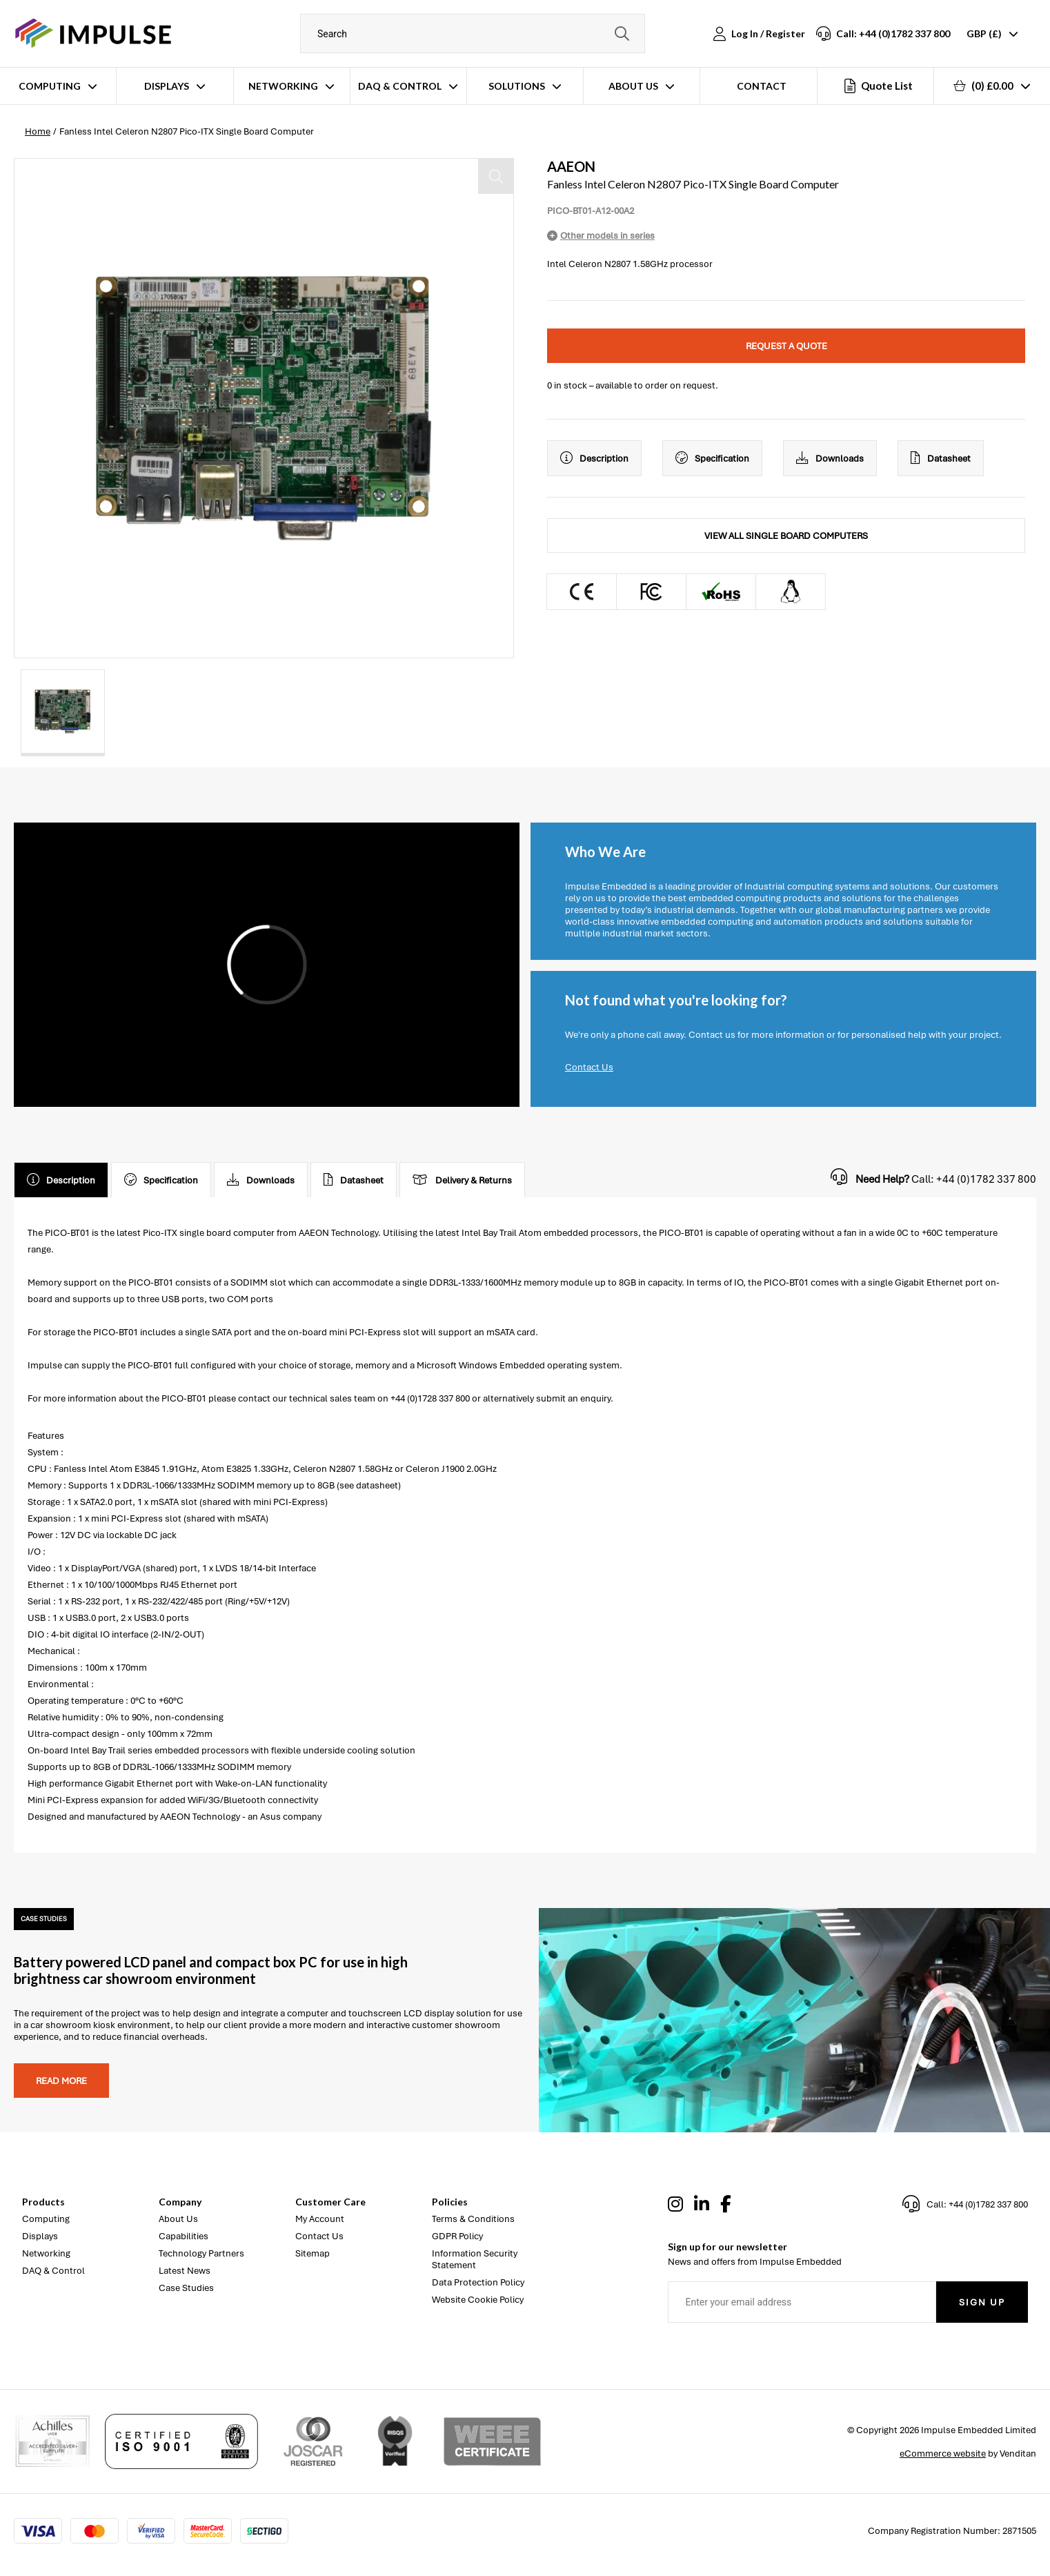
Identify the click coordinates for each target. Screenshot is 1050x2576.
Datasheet (941, 458)
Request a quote (786, 346)
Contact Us (589, 1067)
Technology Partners (201, 2253)
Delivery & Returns (462, 1180)
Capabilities (183, 2236)
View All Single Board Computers (786, 536)
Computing (50, 86)
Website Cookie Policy (478, 2299)
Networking (283, 86)
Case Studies (186, 2288)
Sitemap (312, 2253)
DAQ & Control (400, 86)
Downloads (830, 458)
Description (594, 458)
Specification (712, 458)
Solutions (516, 86)
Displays (166, 86)
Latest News (184, 2271)
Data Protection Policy (478, 2282)
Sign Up (982, 2302)
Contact (761, 86)
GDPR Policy (457, 2236)
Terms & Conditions (473, 2219)
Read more (61, 2081)
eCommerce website (943, 2453)
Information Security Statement (474, 2259)
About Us (633, 86)
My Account (319, 2219)
